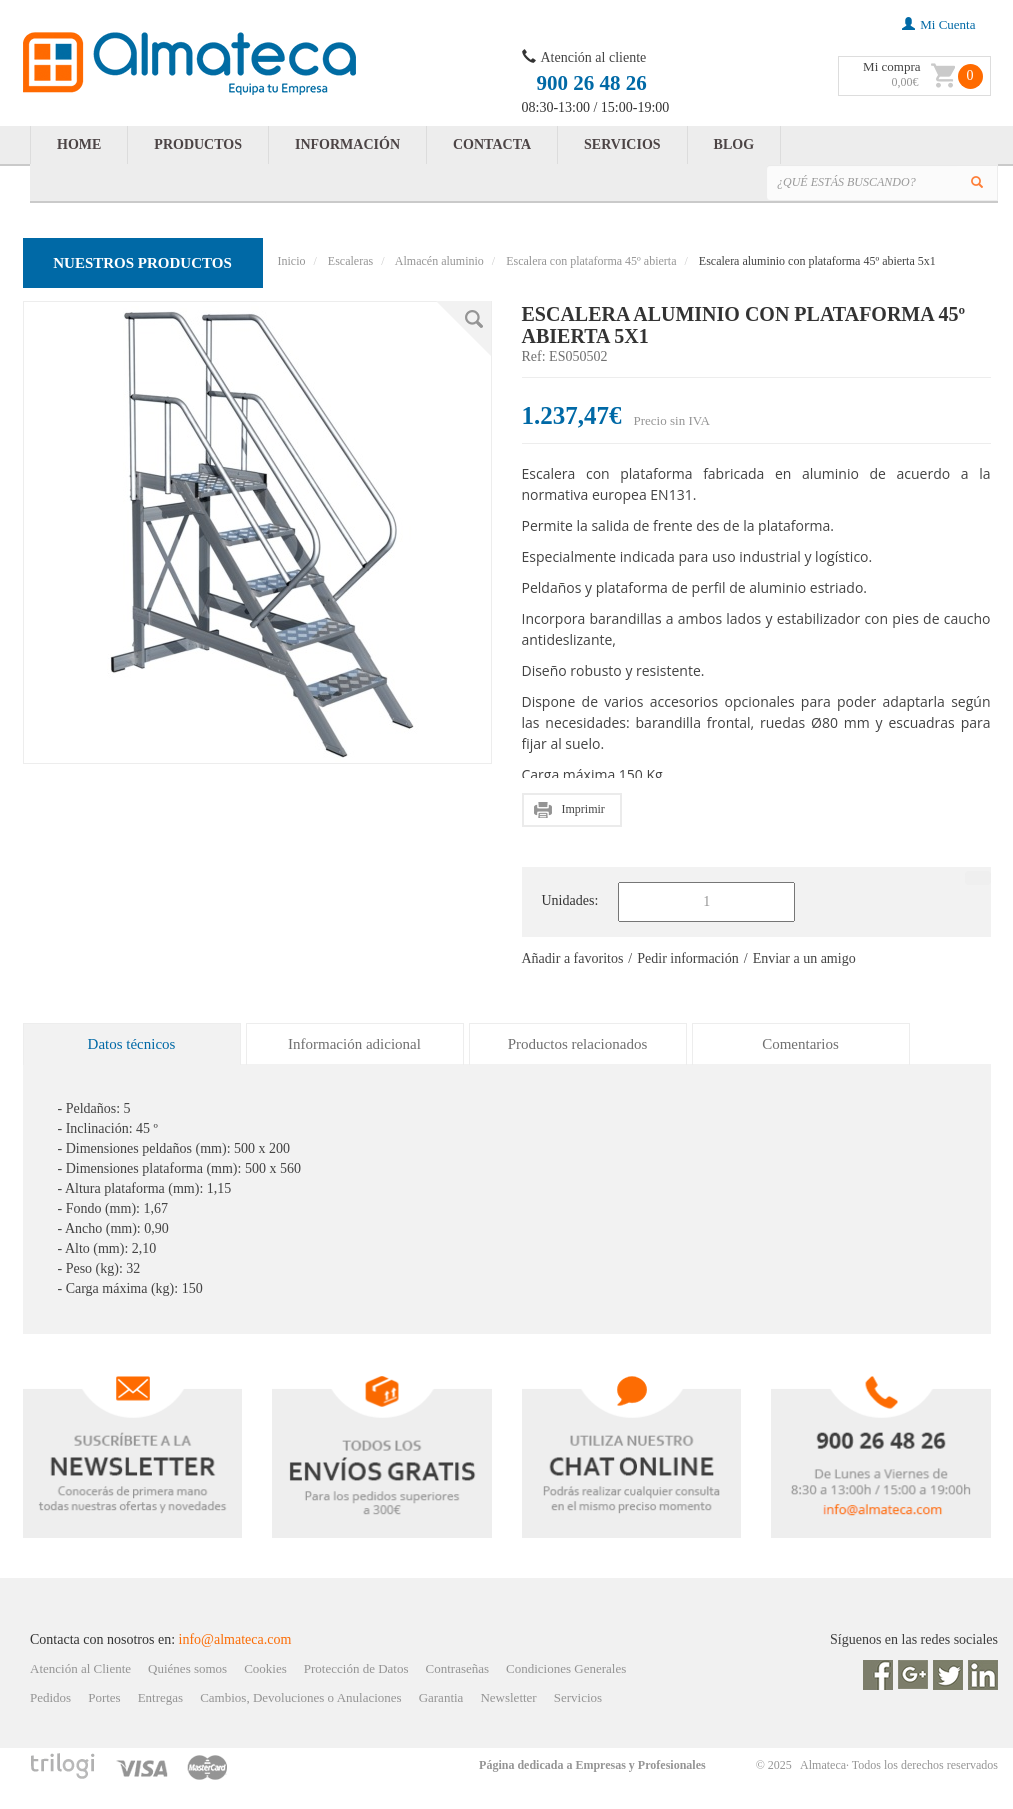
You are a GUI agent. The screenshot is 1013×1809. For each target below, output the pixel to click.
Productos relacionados (578, 1044)
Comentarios (800, 1044)
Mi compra (891, 66)
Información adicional (354, 1044)
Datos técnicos (132, 1044)
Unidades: (570, 900)
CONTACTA (492, 144)
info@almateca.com (235, 1639)
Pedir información (687, 958)
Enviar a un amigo (804, 958)
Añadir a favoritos (573, 958)
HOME (79, 144)
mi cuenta (938, 24)
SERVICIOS (622, 144)
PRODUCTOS (198, 144)
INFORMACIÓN (347, 144)
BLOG (734, 144)
